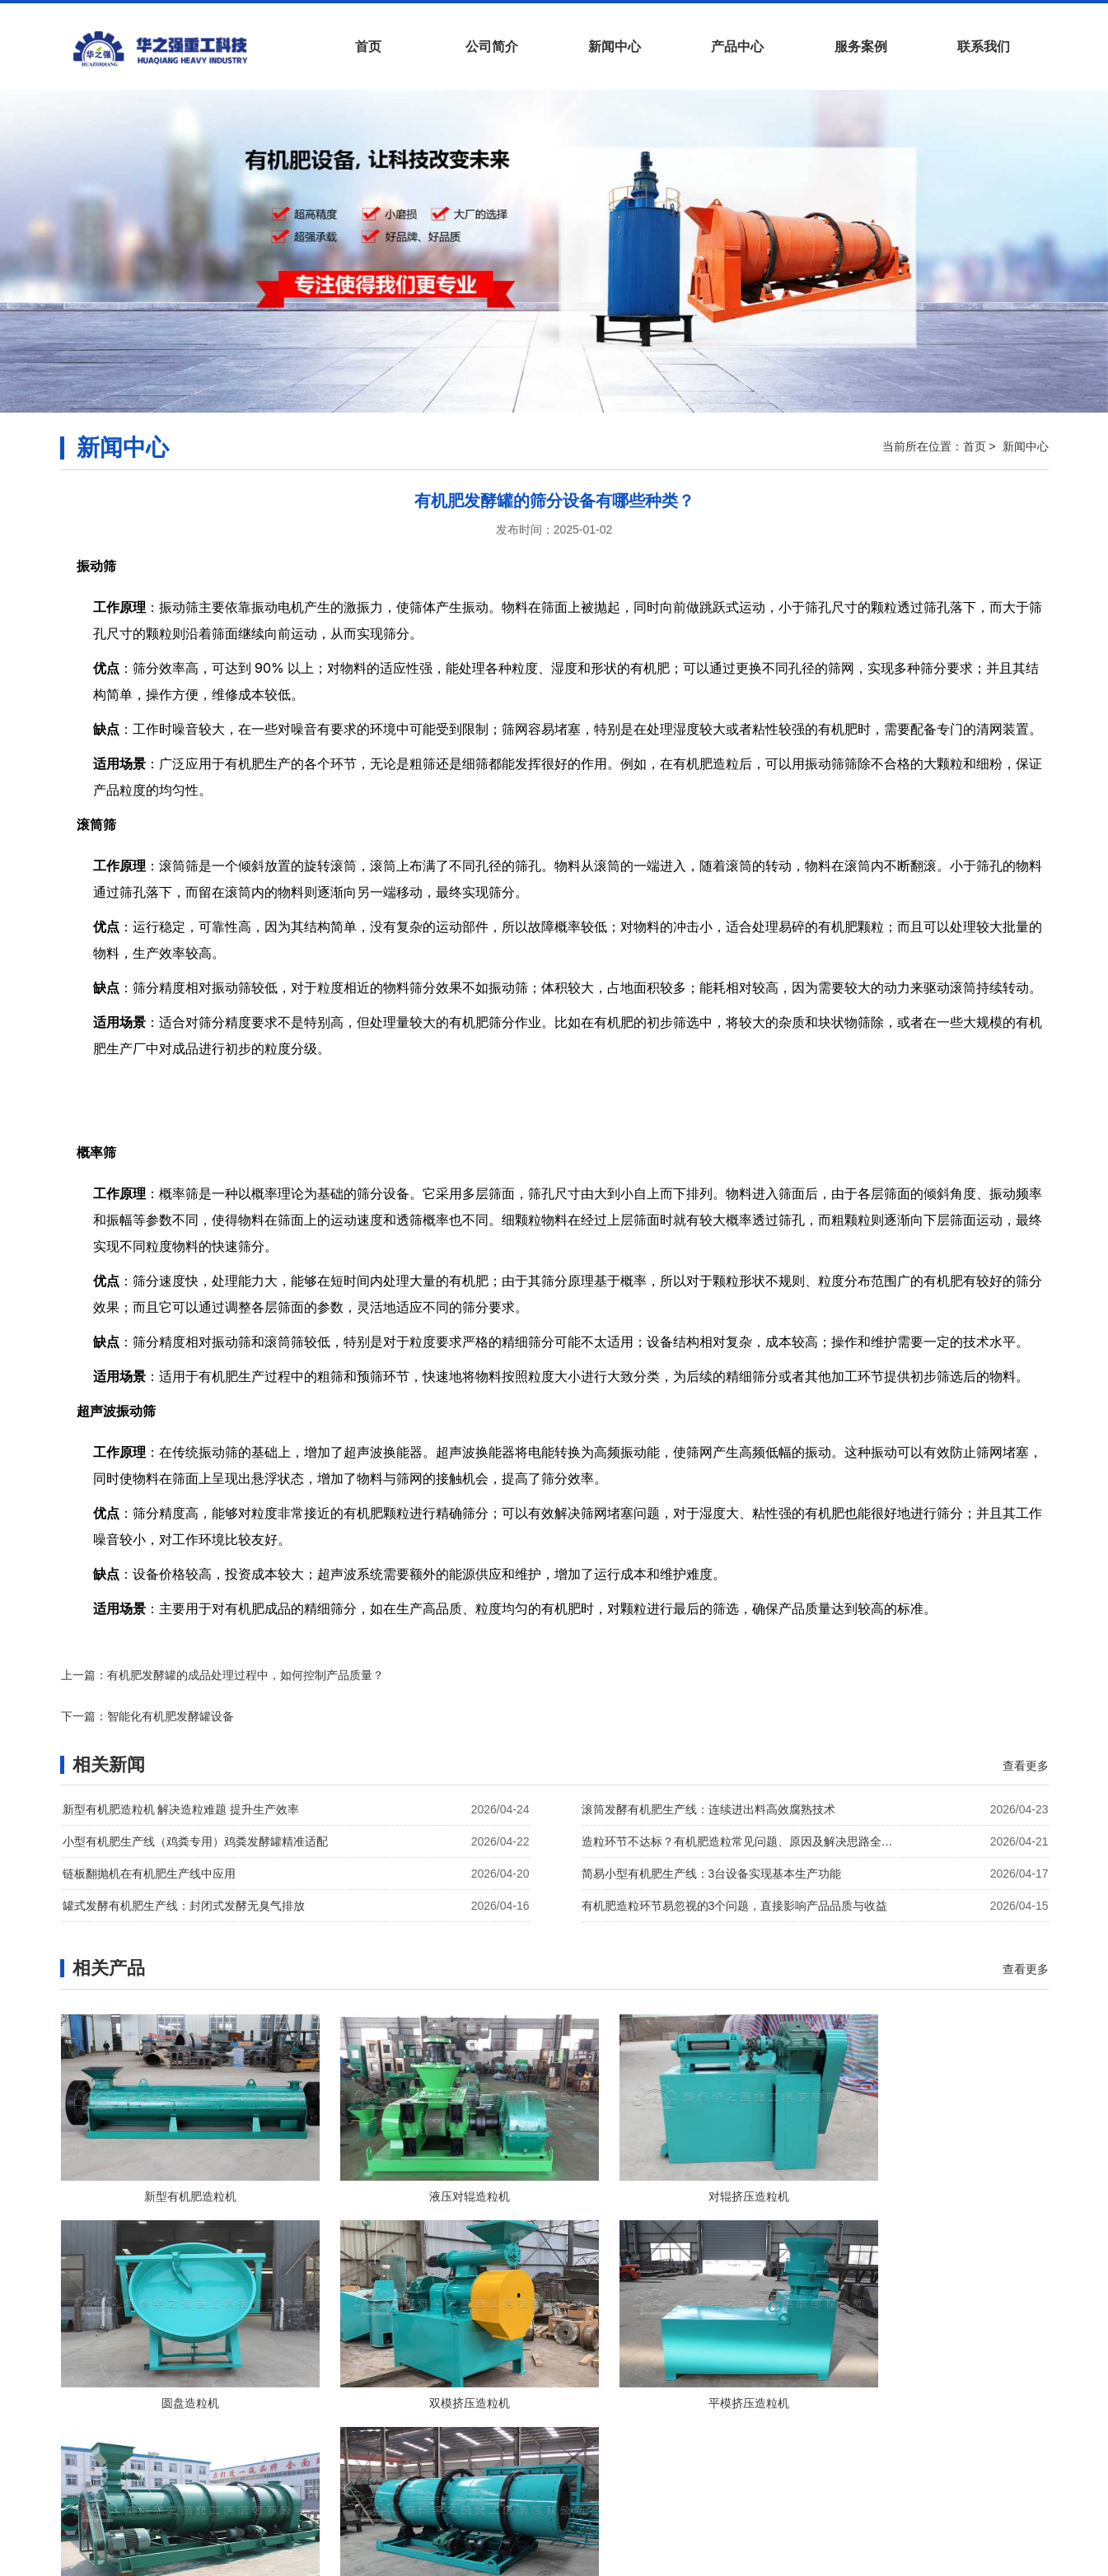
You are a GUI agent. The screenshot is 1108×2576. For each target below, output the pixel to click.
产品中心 (737, 47)
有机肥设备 (437, 2560)
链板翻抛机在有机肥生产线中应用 (149, 1833)
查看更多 (1026, 1724)
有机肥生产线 (512, 2560)
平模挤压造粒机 (428, 2371)
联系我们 (983, 47)
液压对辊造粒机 (428, 2161)
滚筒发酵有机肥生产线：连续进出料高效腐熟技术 (708, 1769)
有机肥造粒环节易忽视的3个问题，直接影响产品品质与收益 (735, 1865)
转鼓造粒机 (932, 2371)
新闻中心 (614, 47)
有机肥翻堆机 (595, 2560)
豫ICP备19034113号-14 (660, 2514)
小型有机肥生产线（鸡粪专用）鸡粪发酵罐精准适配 (195, 1801)
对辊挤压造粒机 (680, 2161)
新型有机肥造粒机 (176, 2161)
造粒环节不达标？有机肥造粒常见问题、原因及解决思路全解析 (742, 1801)
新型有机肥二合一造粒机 (680, 2371)
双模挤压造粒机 (176, 2371)
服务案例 (861, 47)
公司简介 (491, 47)
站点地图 (738, 2486)
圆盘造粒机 (932, 2161)
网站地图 (681, 2486)
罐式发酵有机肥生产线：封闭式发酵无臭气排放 (184, 1865)
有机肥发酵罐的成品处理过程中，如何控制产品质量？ (245, 1675)
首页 (368, 47)
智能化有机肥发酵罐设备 (679, 1675)
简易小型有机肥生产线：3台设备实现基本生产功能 (712, 1833)
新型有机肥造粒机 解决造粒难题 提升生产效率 (181, 1769)
